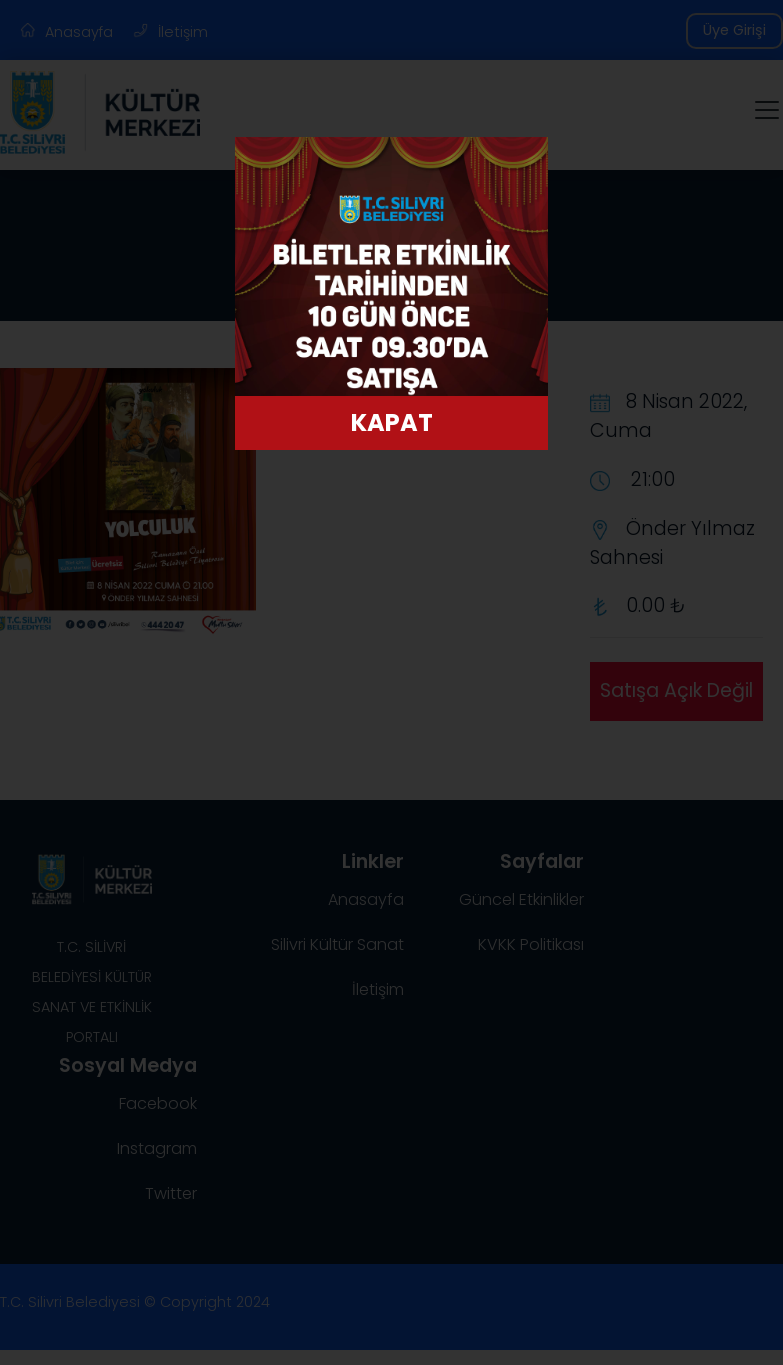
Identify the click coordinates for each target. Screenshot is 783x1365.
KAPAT (392, 422)
